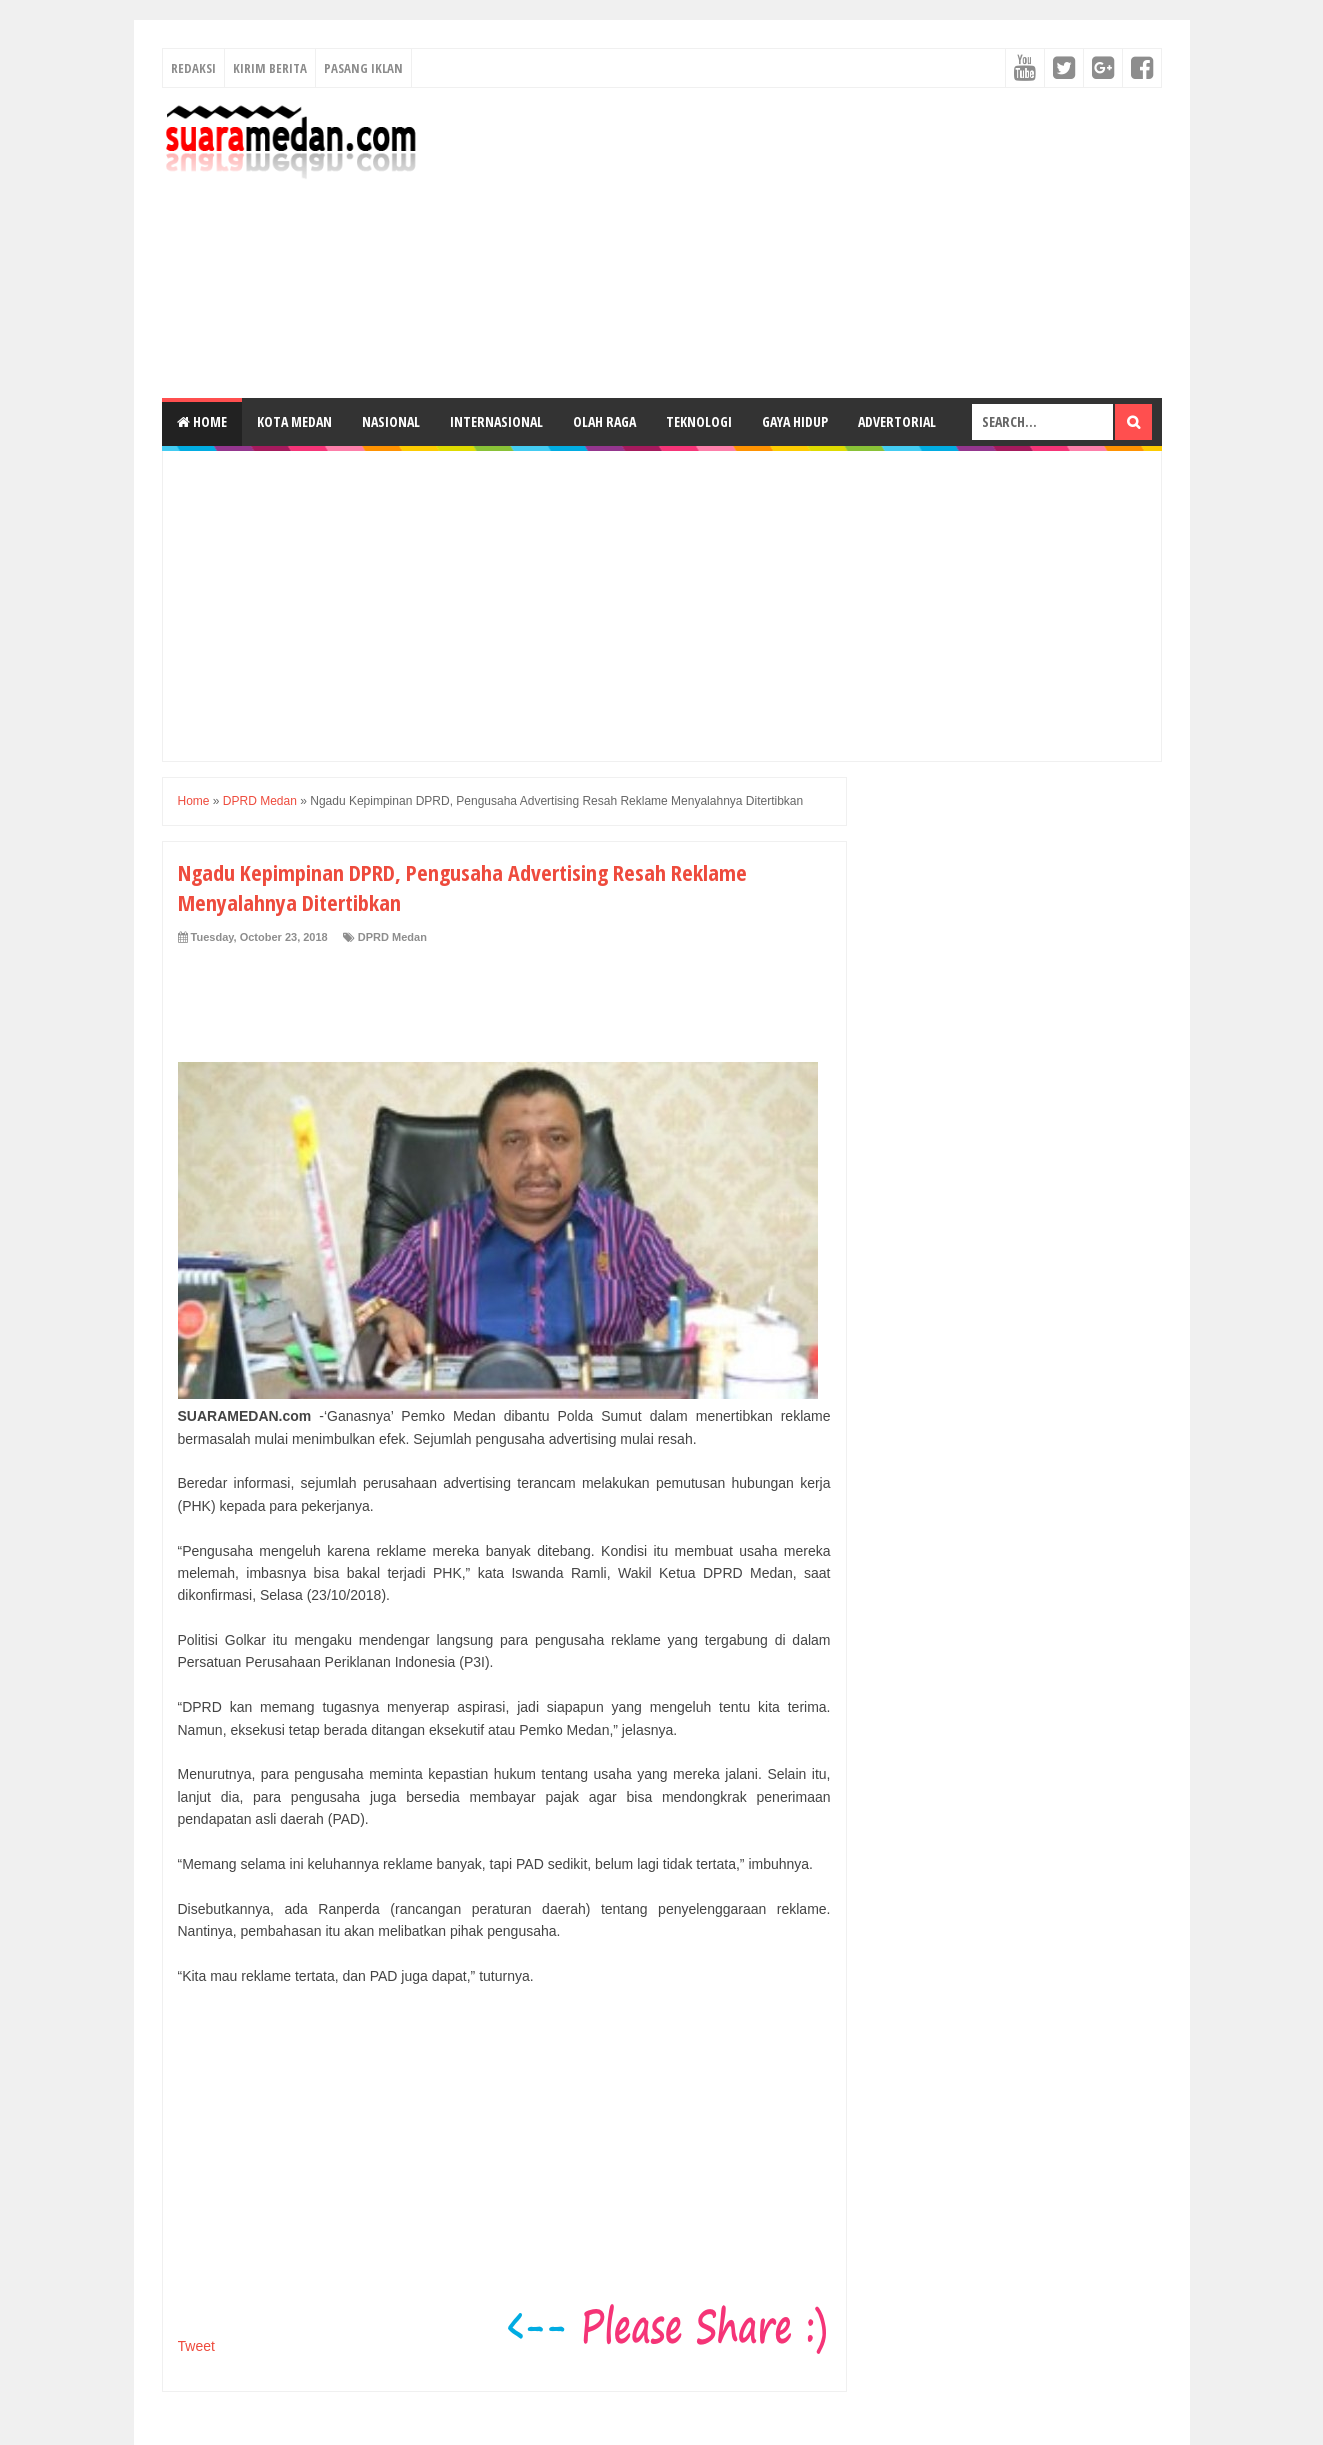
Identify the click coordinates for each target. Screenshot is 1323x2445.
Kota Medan (294, 421)
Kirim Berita (270, 68)
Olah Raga (604, 421)
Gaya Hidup (795, 421)
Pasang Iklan (363, 68)
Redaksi (193, 68)
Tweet (196, 2346)
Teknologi (699, 421)
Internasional (496, 421)
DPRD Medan (392, 937)
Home (202, 421)
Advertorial (897, 421)
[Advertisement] (798, 243)
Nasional (391, 421)
